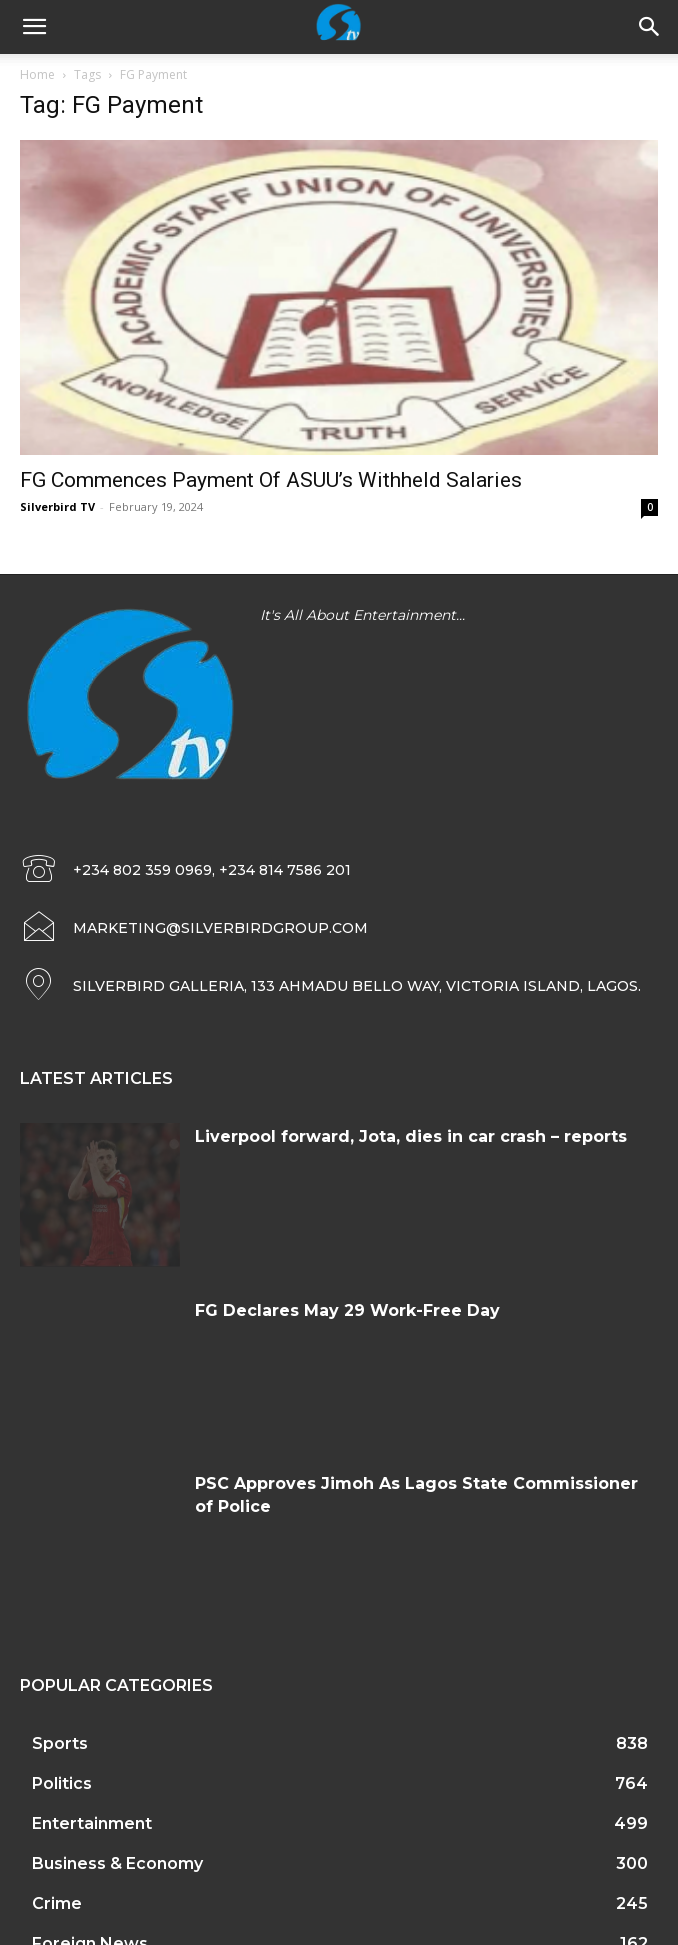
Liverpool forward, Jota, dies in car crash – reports (411, 1136)
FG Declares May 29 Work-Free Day (347, 1310)
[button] (650, 27)
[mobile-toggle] (34, 27)
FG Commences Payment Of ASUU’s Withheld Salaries (271, 480)
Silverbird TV (57, 506)
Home (37, 74)
